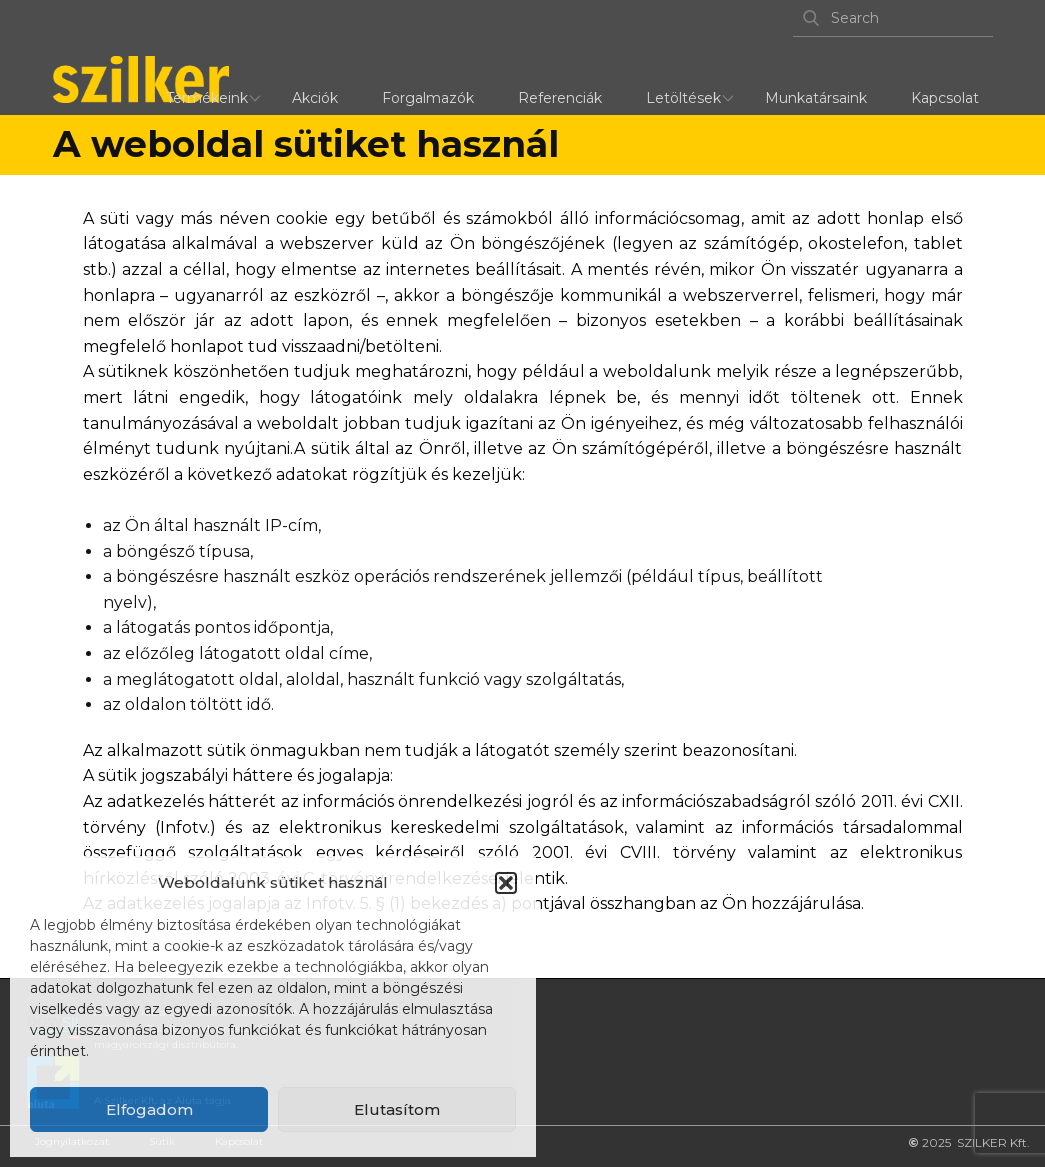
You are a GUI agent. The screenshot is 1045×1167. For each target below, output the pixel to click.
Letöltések (683, 98)
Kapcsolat (945, 98)
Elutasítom (397, 1109)
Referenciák (560, 98)
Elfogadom (149, 1109)
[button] (506, 883)
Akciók (315, 98)
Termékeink (207, 98)
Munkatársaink (816, 98)
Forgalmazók (428, 98)
